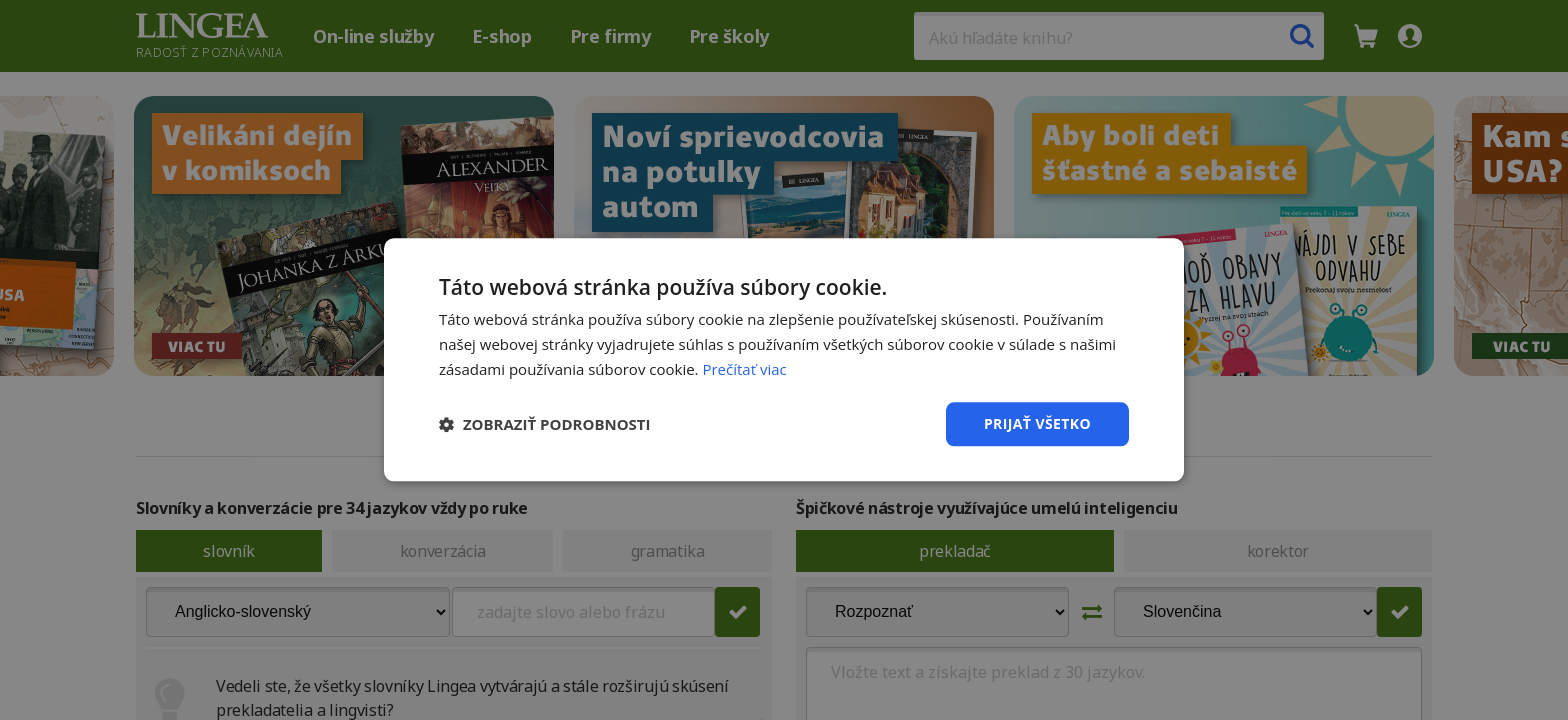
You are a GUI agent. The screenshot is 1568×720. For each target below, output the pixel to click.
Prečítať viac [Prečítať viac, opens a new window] (744, 369)
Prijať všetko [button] (1037, 423)
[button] (545, 424)
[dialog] (784, 360)
